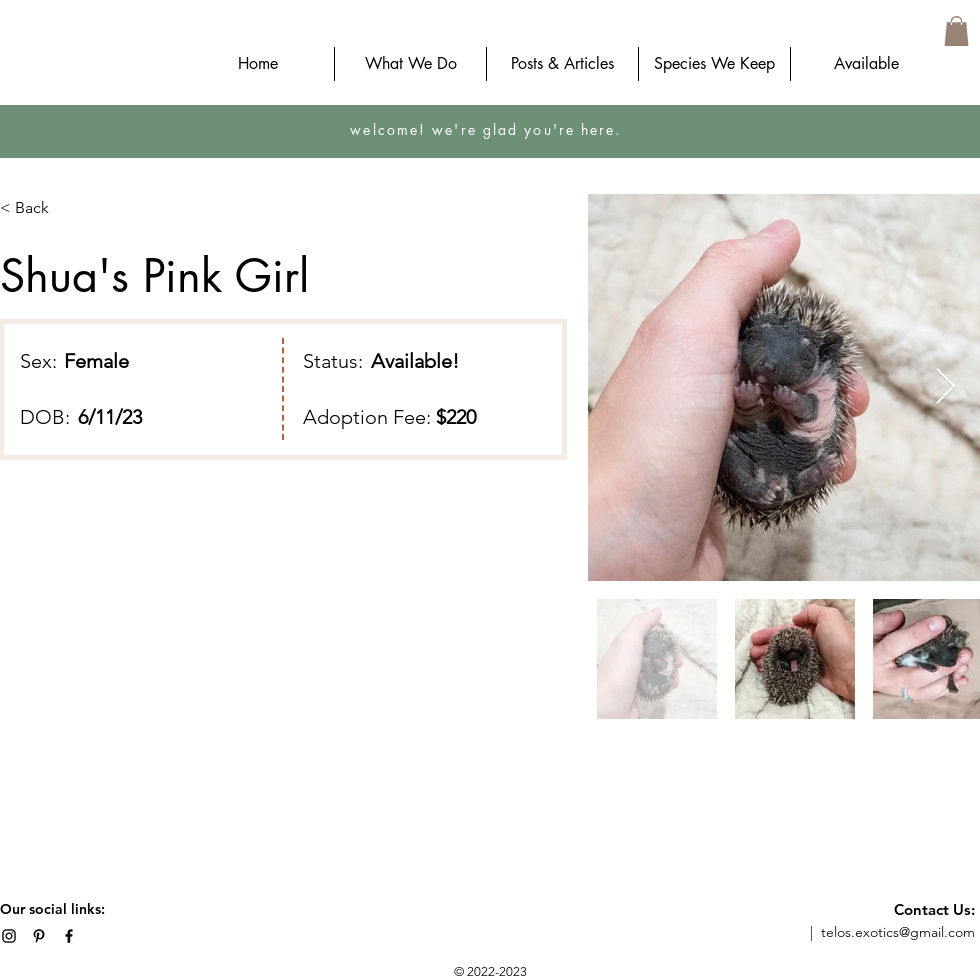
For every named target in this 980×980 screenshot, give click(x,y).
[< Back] (39, 208)
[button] (956, 31)
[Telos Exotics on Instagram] (9, 936)
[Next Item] (945, 387)
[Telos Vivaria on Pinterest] (39, 936)
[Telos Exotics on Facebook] (69, 936)
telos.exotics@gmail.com (898, 932)
